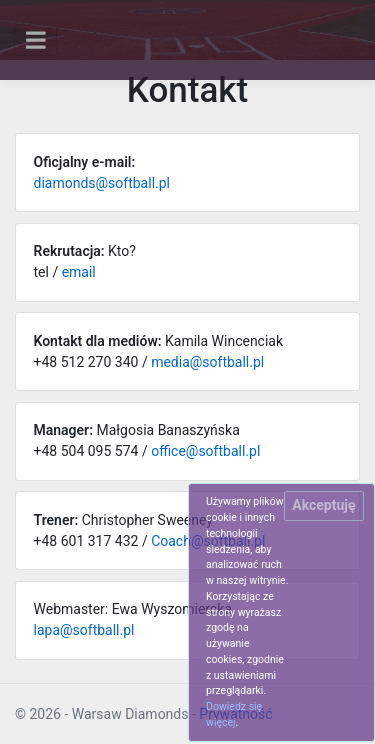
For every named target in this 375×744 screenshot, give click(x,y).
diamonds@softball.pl (102, 183)
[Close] (323, 506)
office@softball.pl (205, 451)
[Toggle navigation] (35, 40)
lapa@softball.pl (84, 630)
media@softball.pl (207, 362)
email (79, 272)
